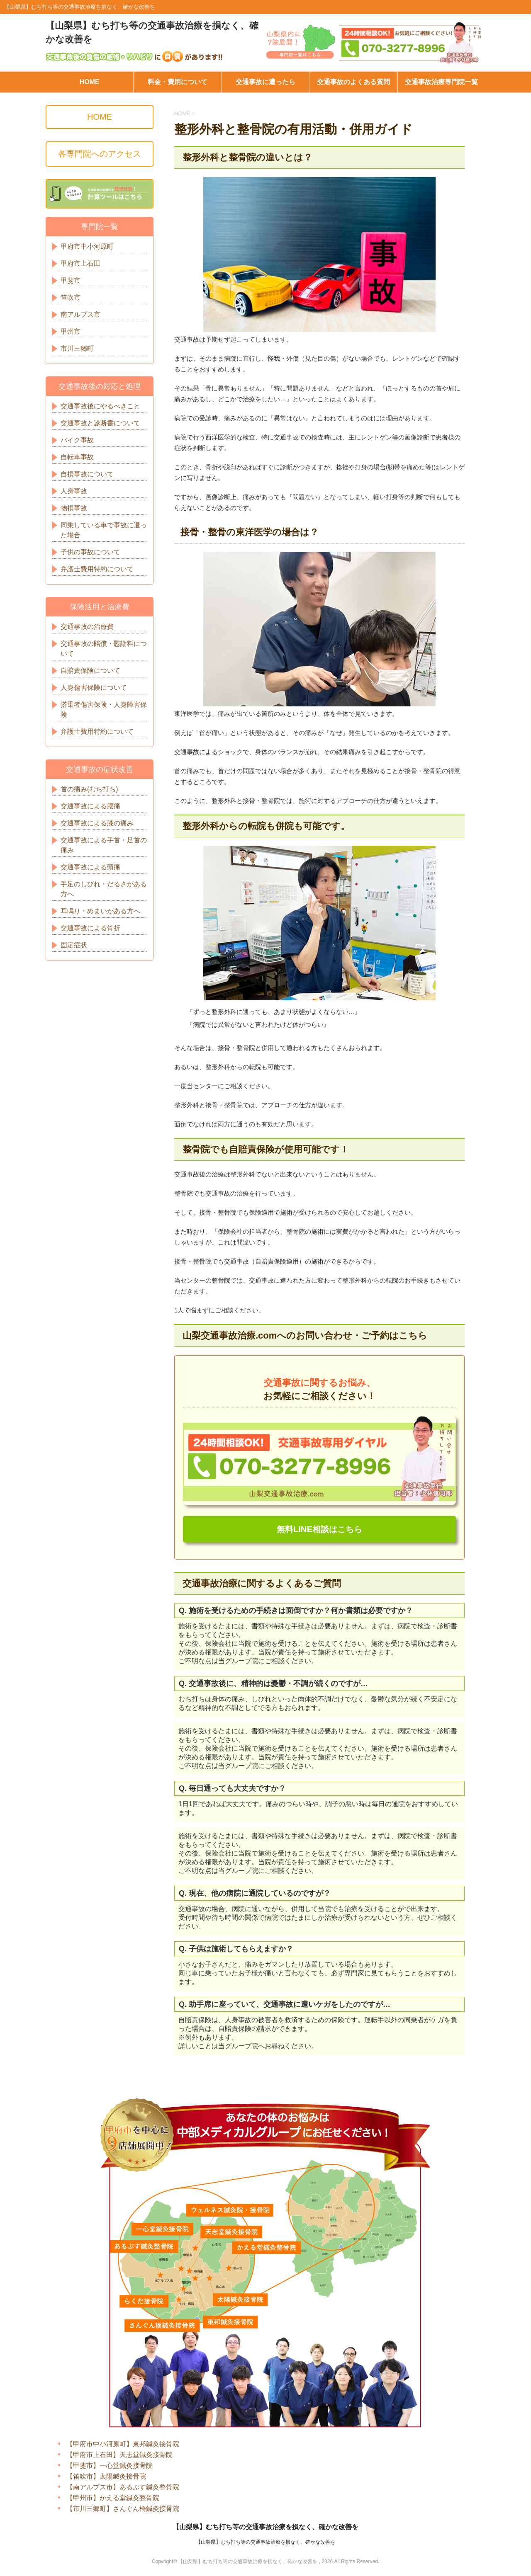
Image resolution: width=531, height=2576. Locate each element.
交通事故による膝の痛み (97, 823)
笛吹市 (70, 297)
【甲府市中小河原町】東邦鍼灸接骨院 (122, 2444)
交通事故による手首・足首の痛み (104, 845)
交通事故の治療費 (87, 626)
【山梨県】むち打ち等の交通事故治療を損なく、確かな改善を (265, 2527)
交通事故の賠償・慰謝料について (104, 648)
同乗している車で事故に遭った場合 (104, 530)
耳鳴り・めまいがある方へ (100, 910)
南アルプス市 (80, 314)
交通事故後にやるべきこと (100, 406)
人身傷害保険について (94, 687)
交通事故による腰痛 (90, 806)
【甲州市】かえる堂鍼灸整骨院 (112, 2498)
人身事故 (74, 491)
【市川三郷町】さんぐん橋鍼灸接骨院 (122, 2509)
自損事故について (87, 474)
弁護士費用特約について (97, 568)
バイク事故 (77, 440)
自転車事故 (77, 457)
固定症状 (74, 944)
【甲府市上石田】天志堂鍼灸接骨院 (119, 2455)
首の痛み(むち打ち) (89, 789)
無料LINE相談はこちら (319, 1529)
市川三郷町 (77, 348)
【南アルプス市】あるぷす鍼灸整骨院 (122, 2487)
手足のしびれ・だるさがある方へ (104, 888)
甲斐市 (70, 280)
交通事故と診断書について (100, 423)
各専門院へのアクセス (99, 153)
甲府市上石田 (80, 263)
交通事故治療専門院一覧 (441, 81)
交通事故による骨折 (90, 927)
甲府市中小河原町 (87, 246)
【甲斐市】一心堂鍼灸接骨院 (109, 2465)
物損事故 (74, 508)
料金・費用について (177, 81)
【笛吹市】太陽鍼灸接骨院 (106, 2476)
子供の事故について (90, 551)
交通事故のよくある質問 (353, 81)
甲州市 (70, 331)
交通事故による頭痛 (90, 867)
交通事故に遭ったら (265, 81)
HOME (90, 81)
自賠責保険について (90, 670)
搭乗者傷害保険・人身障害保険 (104, 709)
